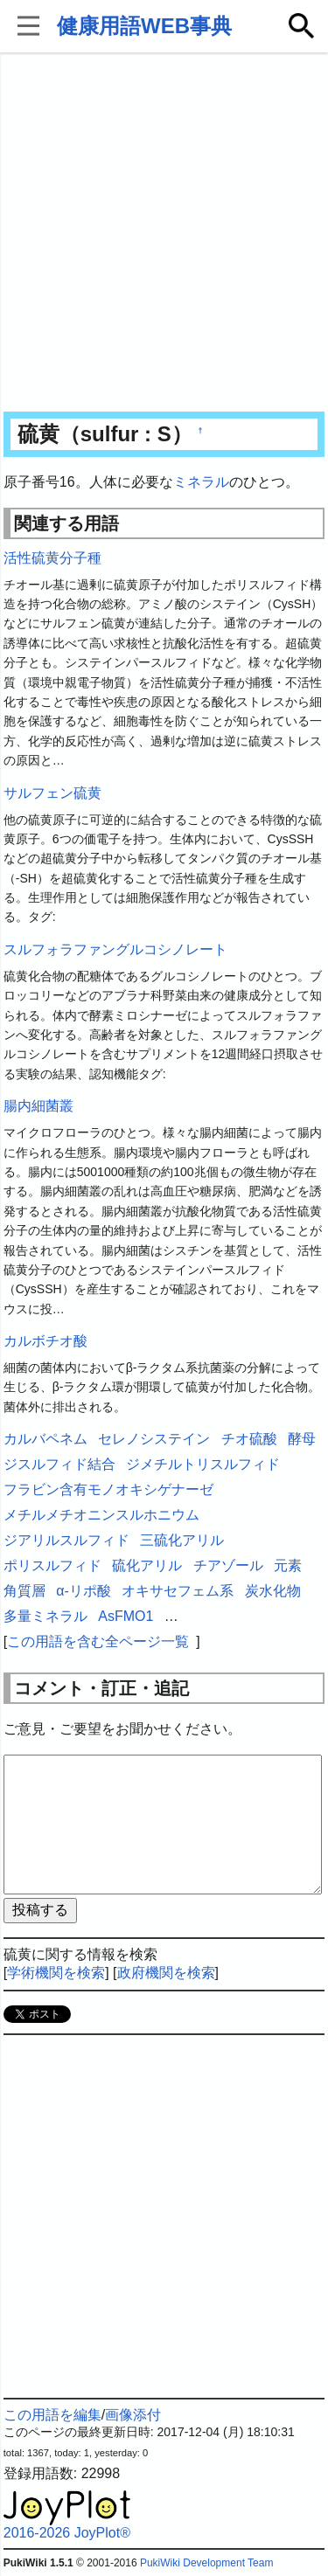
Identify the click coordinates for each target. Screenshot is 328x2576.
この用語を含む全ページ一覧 (98, 1641)
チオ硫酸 (249, 1438)
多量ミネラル (45, 1616)
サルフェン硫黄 (52, 793)
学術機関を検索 (56, 1972)
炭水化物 (273, 1590)
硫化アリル (147, 1565)
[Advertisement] (164, 234)
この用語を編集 (52, 2414)
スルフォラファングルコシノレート (115, 949)
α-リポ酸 (83, 1590)
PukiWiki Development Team (207, 2563)
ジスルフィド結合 (59, 1464)
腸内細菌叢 (38, 1105)
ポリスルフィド (52, 1565)
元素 (288, 1565)
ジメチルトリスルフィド (203, 1464)
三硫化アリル (182, 1540)
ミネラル (201, 481)
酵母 (302, 1438)
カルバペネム (45, 1438)
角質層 (24, 1590)
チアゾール (228, 1565)
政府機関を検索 (166, 1972)
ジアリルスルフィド (66, 1540)
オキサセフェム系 (178, 1590)
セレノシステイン (154, 1438)
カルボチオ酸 (45, 1340)
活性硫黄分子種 (52, 558)
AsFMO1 (125, 1616)
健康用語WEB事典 (144, 26)
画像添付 (133, 2414)
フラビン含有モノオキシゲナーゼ (108, 1489)
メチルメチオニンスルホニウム (101, 1514)
